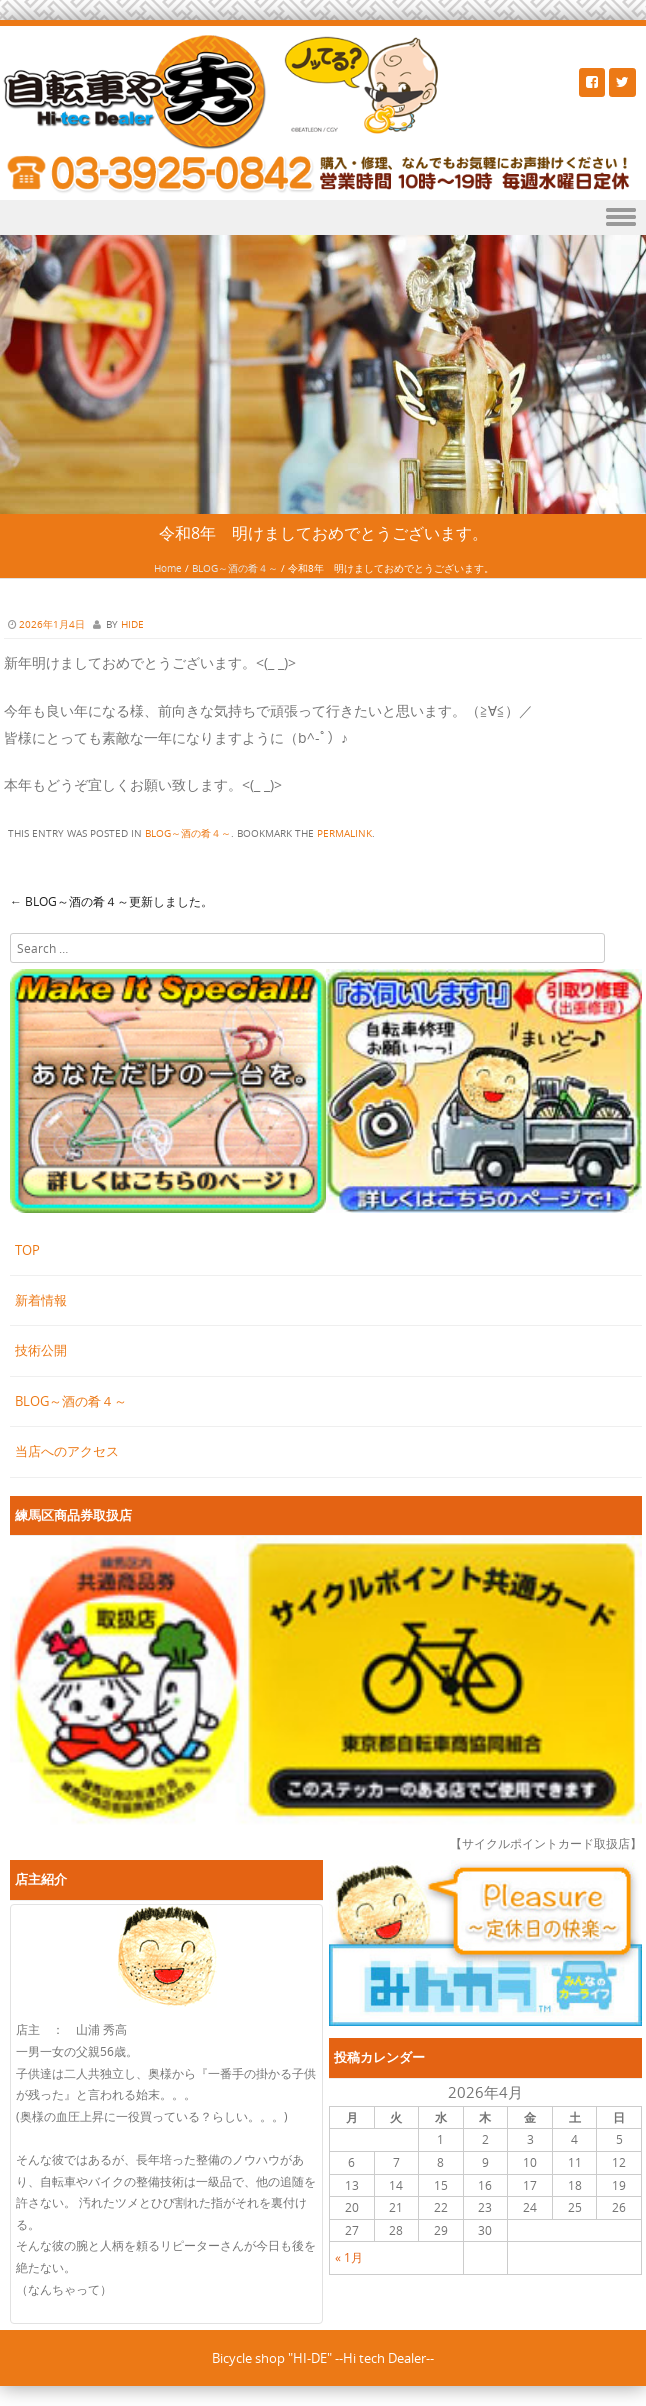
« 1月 (349, 2257)
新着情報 (41, 1300)
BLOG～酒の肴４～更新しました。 (111, 901)
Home (168, 568)
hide (132, 624)
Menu (323, 217)
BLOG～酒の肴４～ (235, 568)
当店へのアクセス (67, 1451)
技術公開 (41, 1350)
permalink (344, 833)
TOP (27, 1250)
